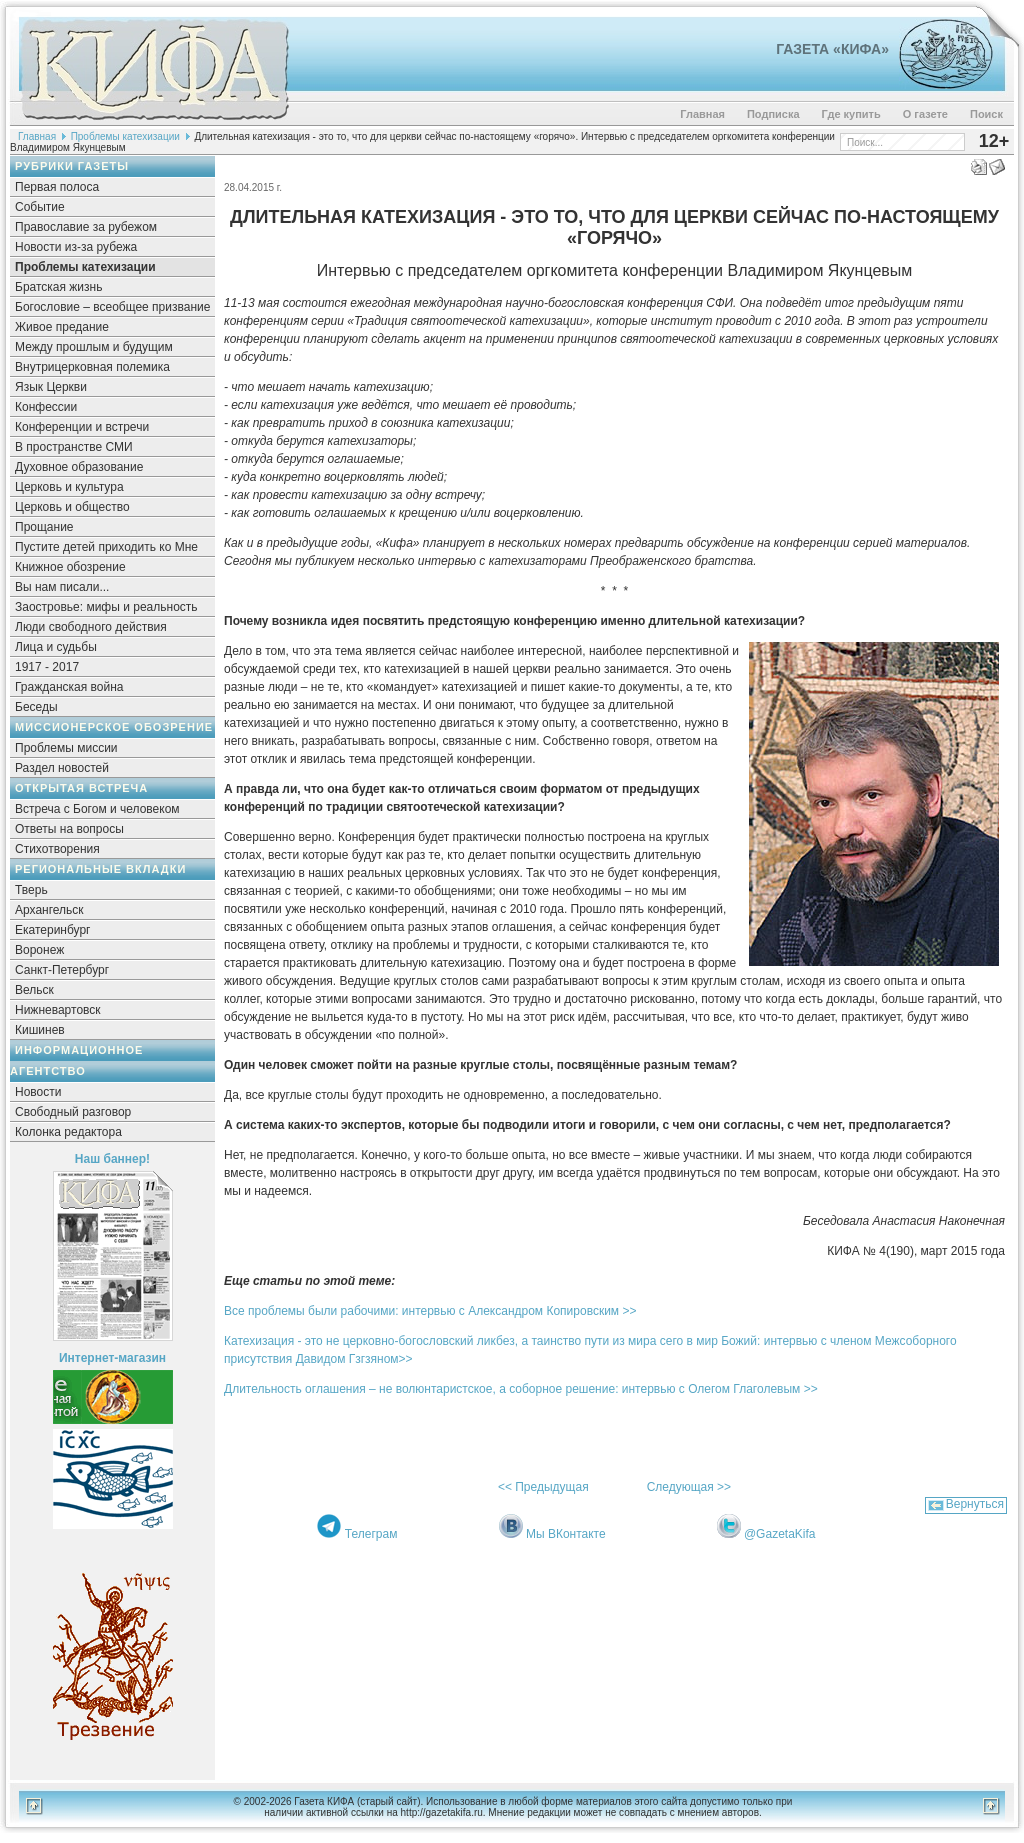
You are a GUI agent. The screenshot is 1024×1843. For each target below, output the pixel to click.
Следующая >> (689, 1487)
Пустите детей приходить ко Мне (106, 547)
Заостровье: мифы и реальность (106, 607)
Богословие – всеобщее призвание (112, 307)
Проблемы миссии (66, 748)
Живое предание (62, 327)
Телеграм (371, 1534)
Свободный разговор (73, 1112)
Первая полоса (57, 187)
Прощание (44, 527)
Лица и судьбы (56, 647)
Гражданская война (69, 687)
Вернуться (975, 1504)
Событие (40, 207)
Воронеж (39, 950)
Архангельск (49, 910)
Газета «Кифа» (832, 49)
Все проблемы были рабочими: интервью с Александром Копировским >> (430, 1311)
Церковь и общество (72, 507)
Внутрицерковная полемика (92, 367)
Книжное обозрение (70, 567)
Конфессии (46, 407)
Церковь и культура (69, 487)
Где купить (851, 114)
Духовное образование (79, 467)
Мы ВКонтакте (566, 1534)
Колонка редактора (68, 1132)
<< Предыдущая (543, 1487)
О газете (925, 114)
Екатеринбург (53, 930)
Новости (38, 1092)
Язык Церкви (51, 387)
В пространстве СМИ (74, 447)
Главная (702, 114)
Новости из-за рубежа (76, 247)
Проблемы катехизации (125, 136)
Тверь (31, 890)
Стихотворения (57, 849)
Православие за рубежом (86, 227)
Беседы (36, 707)
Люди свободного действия (91, 627)
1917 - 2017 (47, 667)
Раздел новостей (62, 768)
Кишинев (40, 1030)
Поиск (986, 114)
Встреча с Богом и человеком (97, 809)
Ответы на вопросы (69, 829)
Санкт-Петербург (62, 970)
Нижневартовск (58, 1010)
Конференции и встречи (82, 427)
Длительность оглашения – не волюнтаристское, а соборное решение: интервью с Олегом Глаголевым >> (521, 1389)
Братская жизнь (58, 287)
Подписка (773, 114)
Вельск (34, 990)
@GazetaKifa (780, 1534)
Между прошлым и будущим (94, 347)
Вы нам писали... (62, 587)
